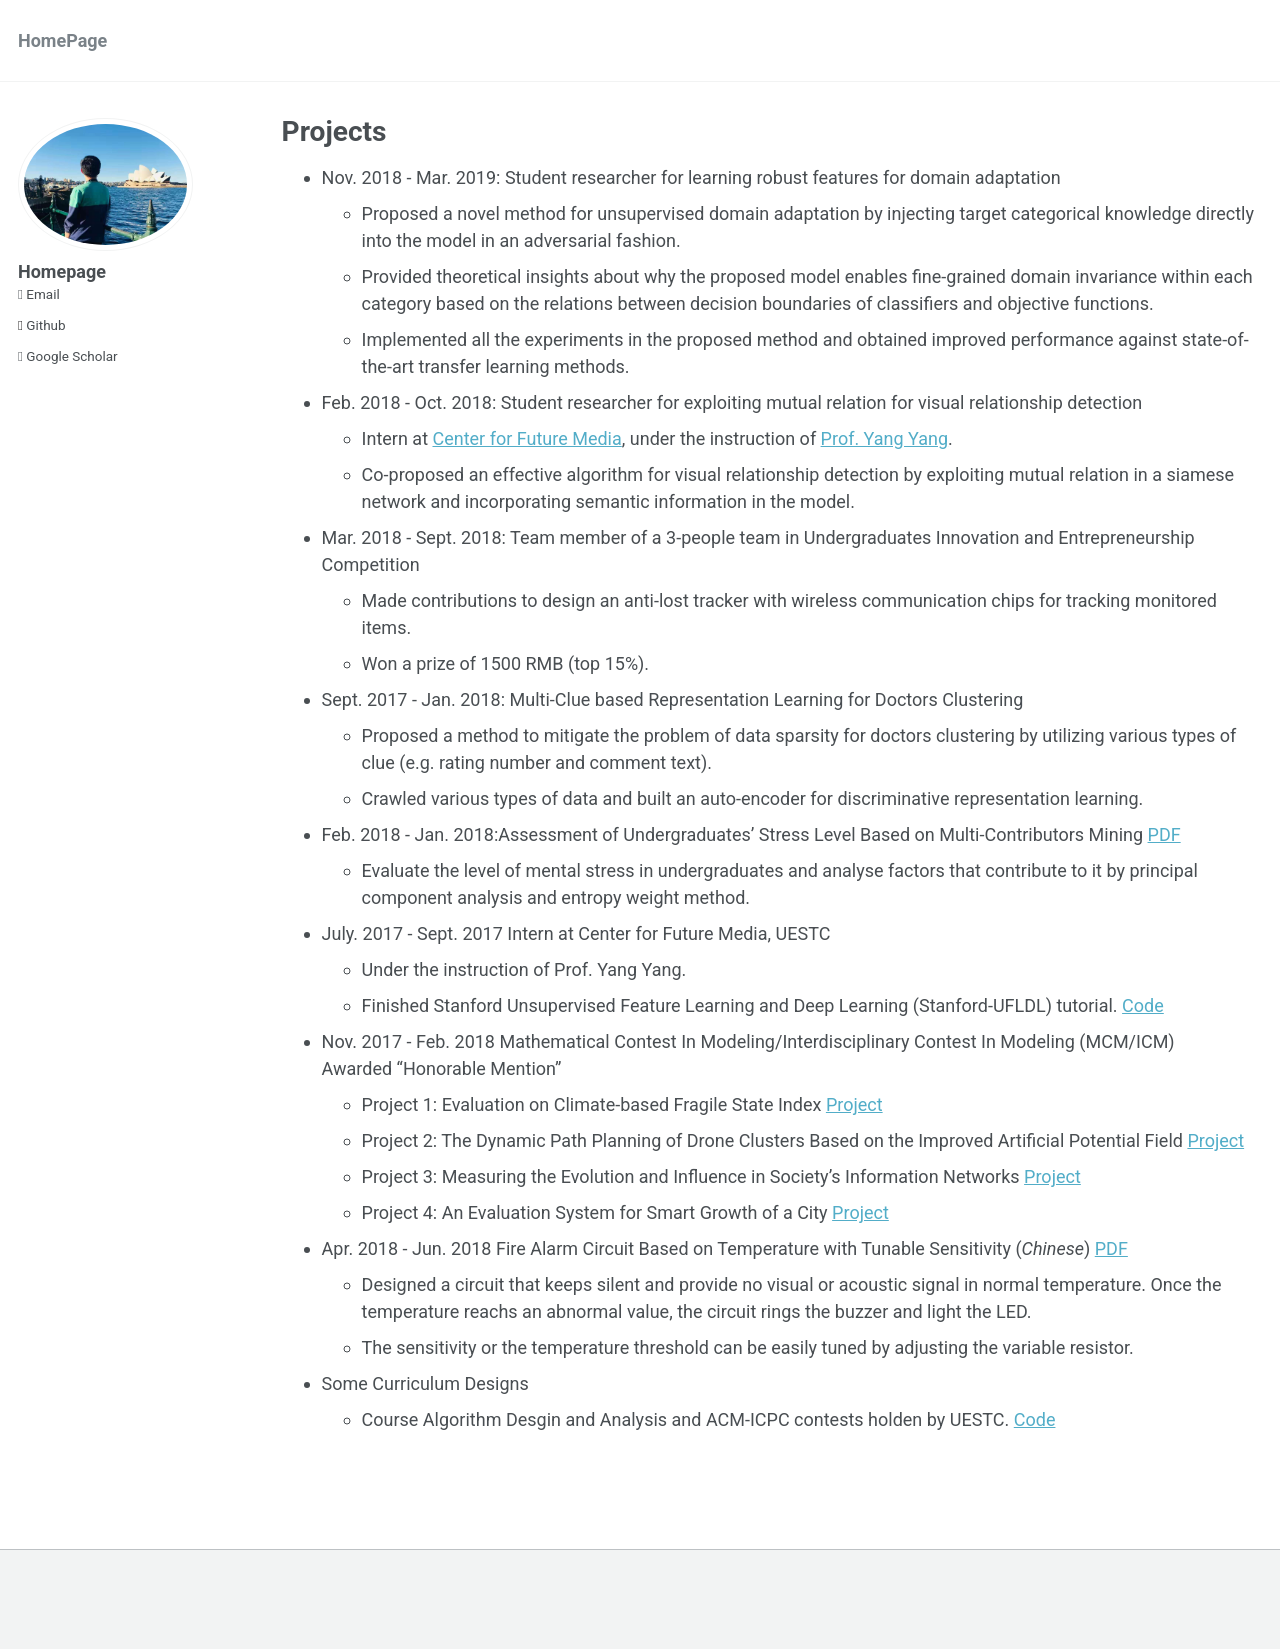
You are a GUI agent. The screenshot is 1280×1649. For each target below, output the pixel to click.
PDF (1164, 834)
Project (854, 1104)
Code (1143, 1005)
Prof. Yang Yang (885, 438)
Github (42, 325)
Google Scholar (68, 356)
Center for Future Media (526, 438)
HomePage (62, 40)
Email (39, 294)
